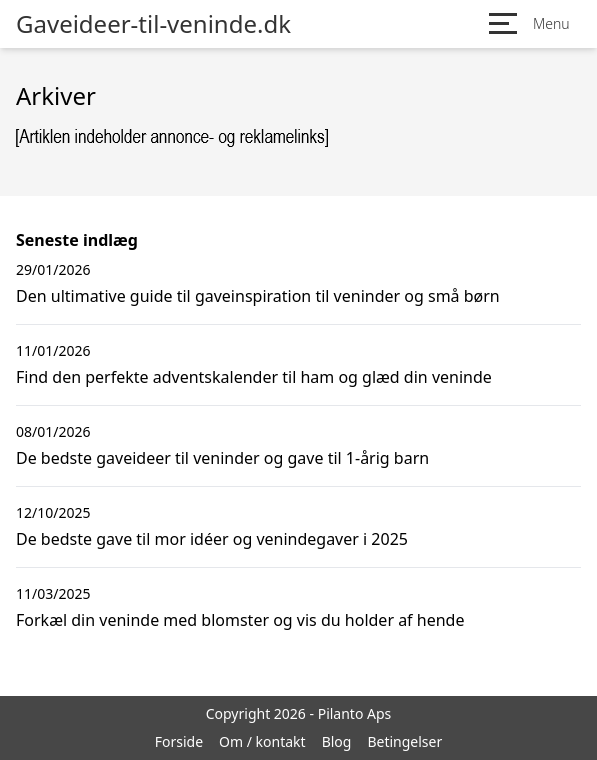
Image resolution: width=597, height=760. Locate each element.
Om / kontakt (262, 741)
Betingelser (404, 741)
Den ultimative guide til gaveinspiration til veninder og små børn (258, 296)
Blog (337, 741)
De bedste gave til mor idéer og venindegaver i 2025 (212, 539)
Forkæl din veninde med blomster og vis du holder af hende (240, 620)
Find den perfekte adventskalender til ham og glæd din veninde (254, 377)
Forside (179, 741)
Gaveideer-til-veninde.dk (153, 24)
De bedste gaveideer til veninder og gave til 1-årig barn (222, 458)
